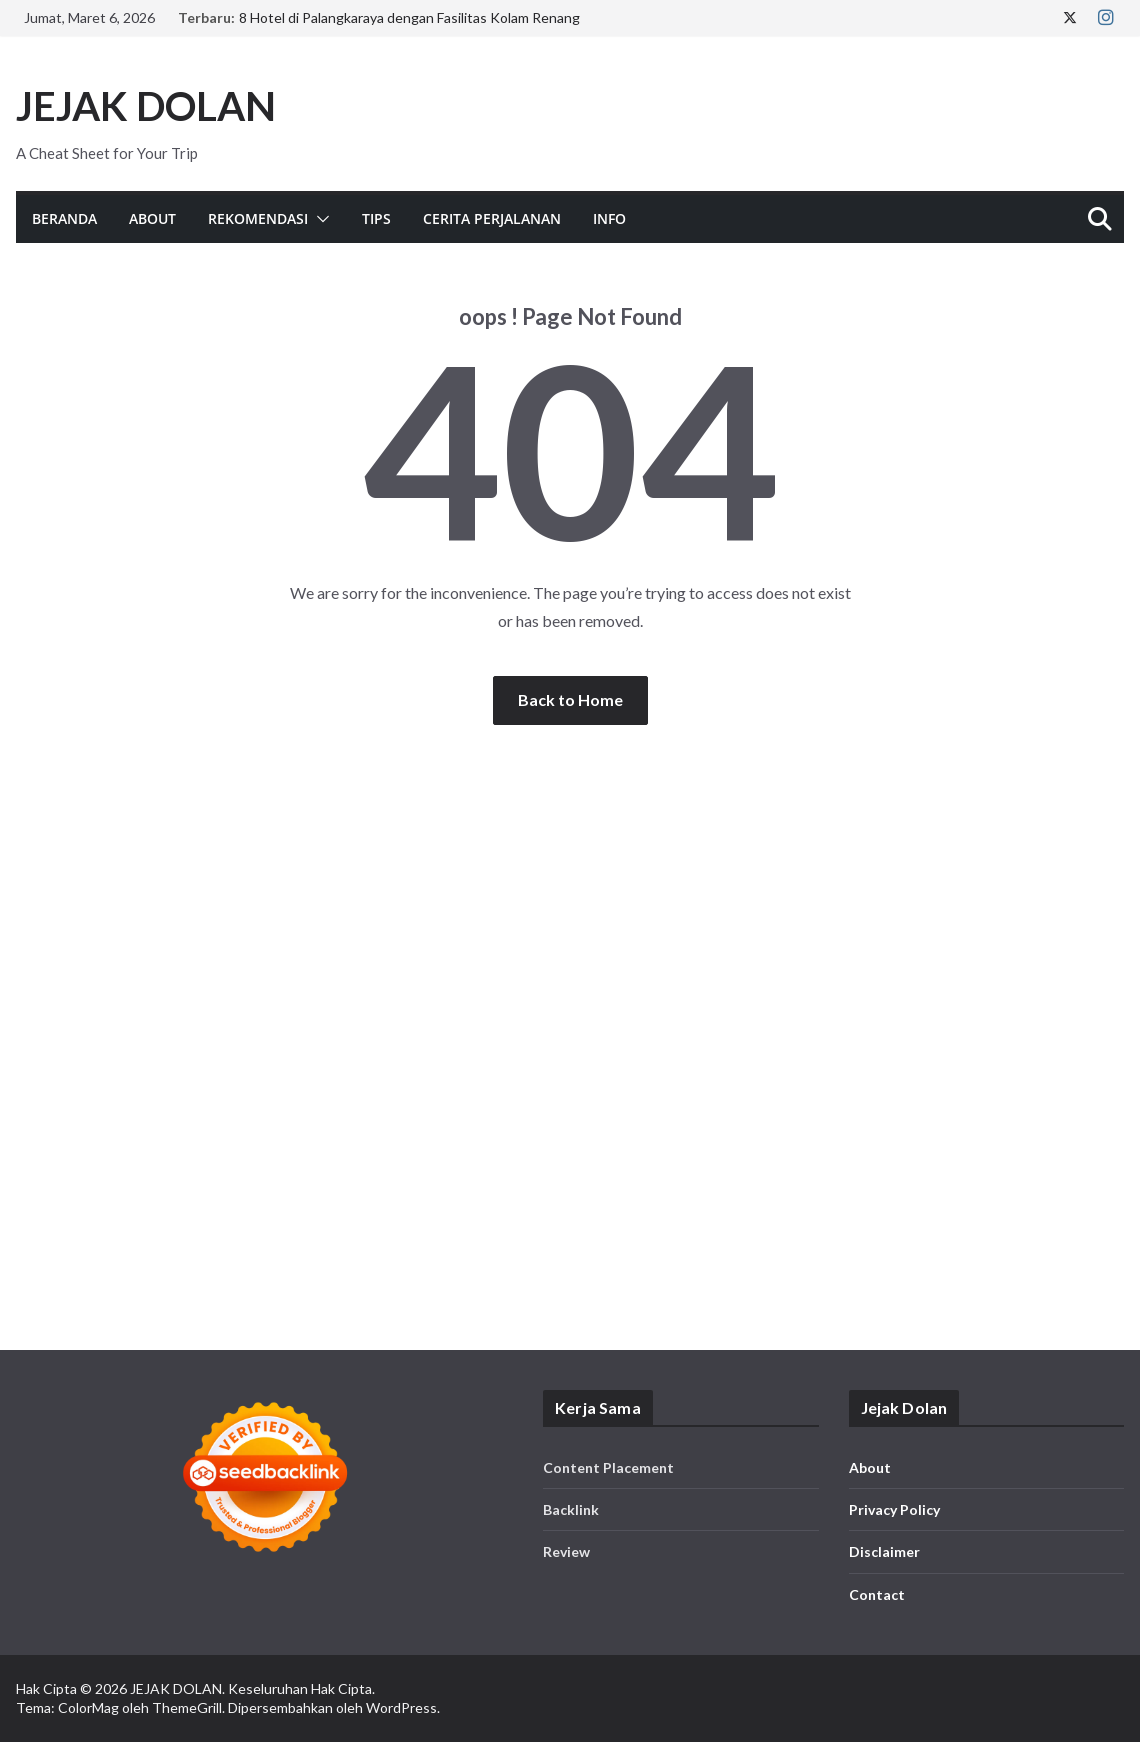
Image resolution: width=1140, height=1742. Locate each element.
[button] (319, 219)
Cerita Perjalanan (492, 218)
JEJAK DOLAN (146, 106)
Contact (877, 1594)
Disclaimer (884, 1551)
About (152, 218)
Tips (376, 218)
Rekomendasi (258, 218)
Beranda (64, 218)
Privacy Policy (894, 1509)
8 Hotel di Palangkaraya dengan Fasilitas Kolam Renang (409, 17)
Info (609, 218)
